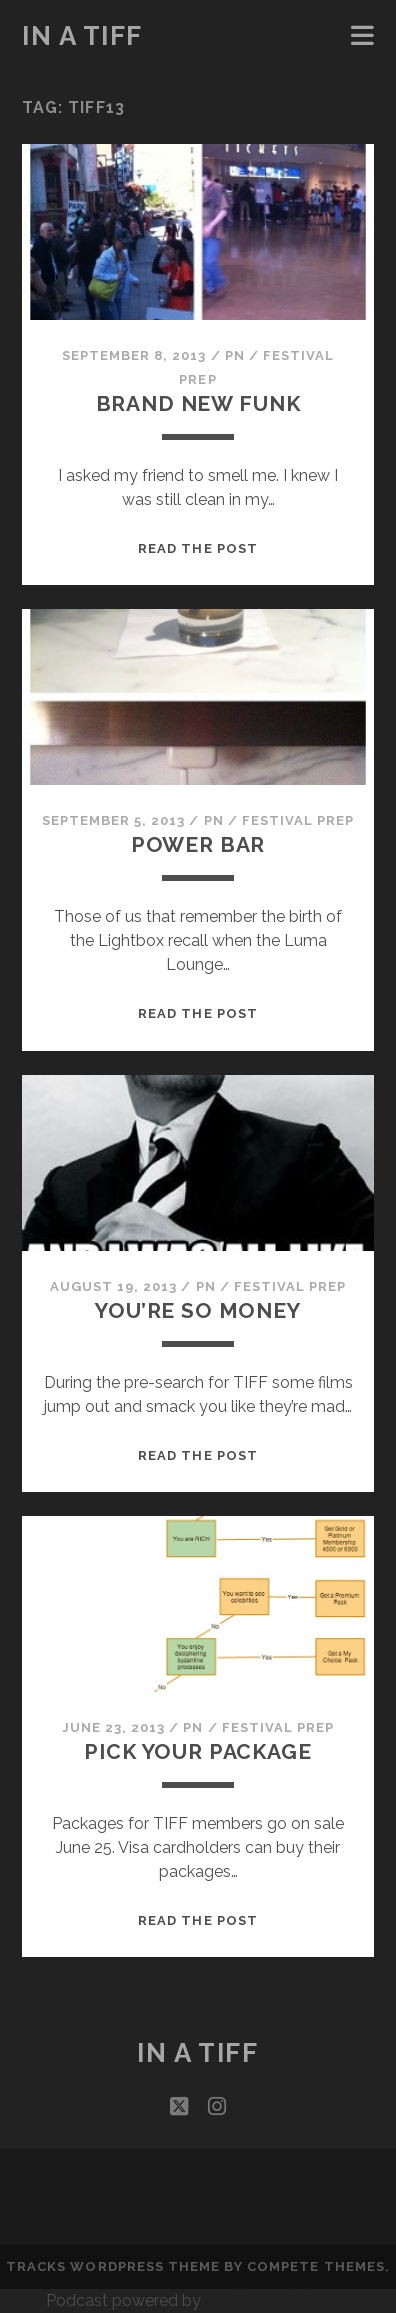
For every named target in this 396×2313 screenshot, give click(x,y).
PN (235, 355)
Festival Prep (298, 820)
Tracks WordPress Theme (113, 2266)
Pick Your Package (197, 1751)
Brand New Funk (198, 403)
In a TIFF (82, 36)
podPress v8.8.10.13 (277, 2300)
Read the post (198, 548)
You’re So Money (198, 1310)
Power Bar (198, 844)
